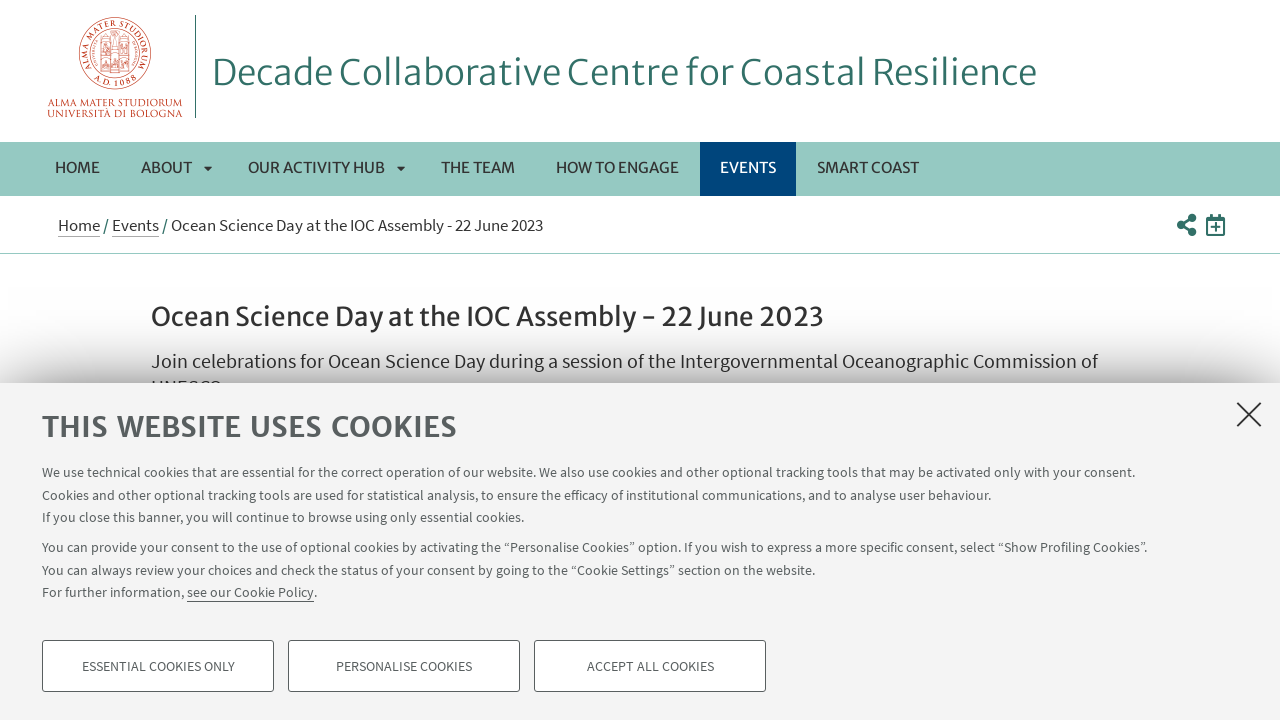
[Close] (1249, 414)
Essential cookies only (158, 666)
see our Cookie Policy (250, 592)
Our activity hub (316, 167)
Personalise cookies (404, 666)
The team (478, 167)
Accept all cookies (650, 666)
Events (748, 167)
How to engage (617, 167)
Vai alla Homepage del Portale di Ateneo (115, 66)
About (166, 167)
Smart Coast (868, 167)
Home (77, 167)
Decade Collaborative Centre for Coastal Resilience (624, 73)
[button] (1185, 225)
